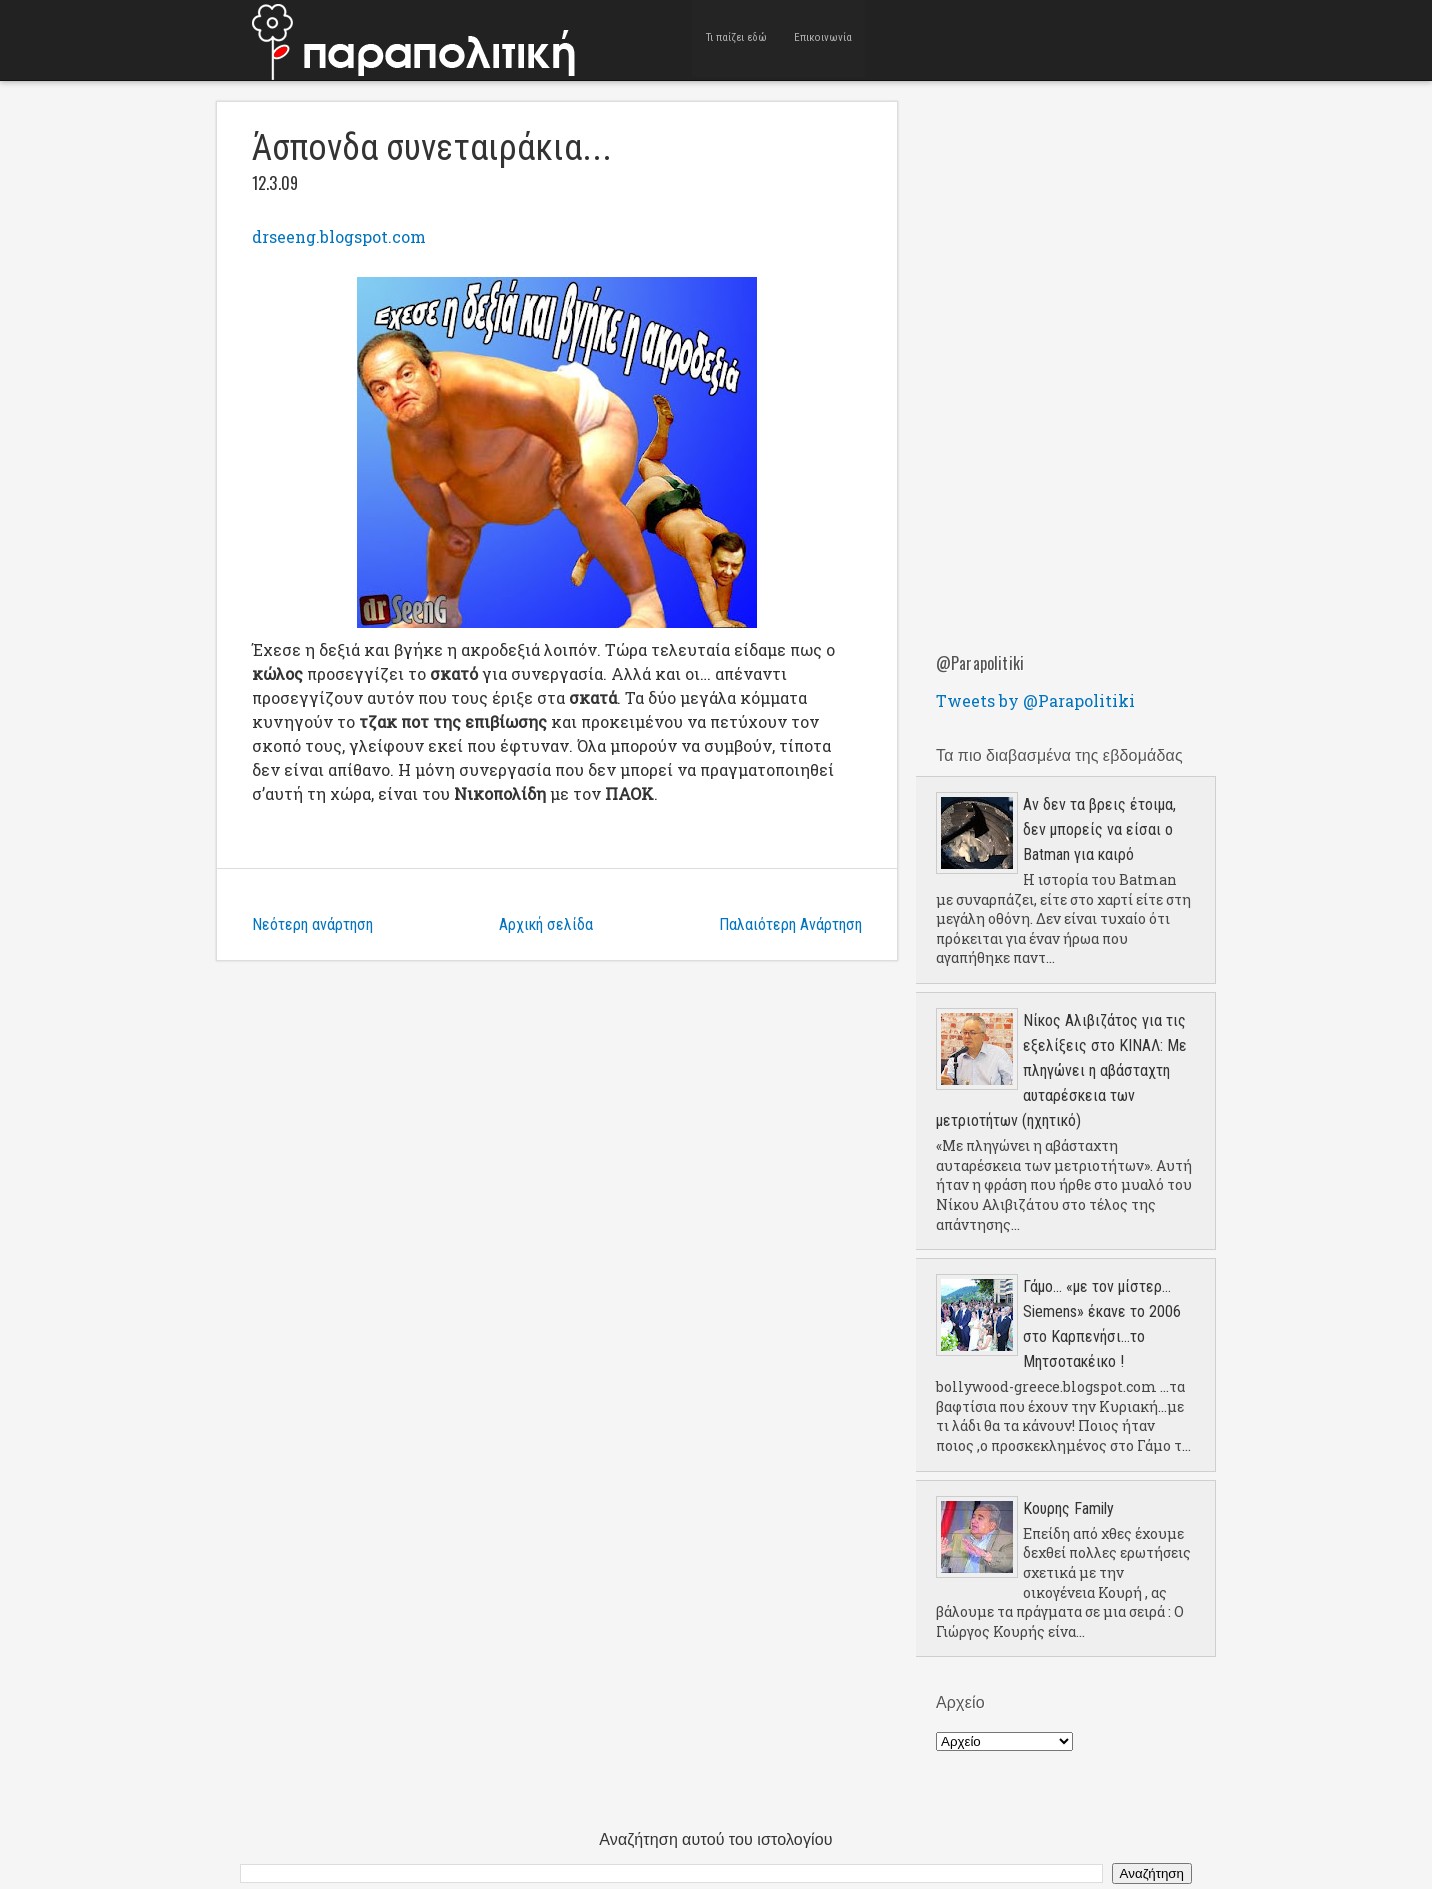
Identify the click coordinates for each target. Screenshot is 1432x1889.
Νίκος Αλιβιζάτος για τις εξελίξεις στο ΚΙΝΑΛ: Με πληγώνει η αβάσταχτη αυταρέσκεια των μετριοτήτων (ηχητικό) (1061, 1070)
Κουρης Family (1068, 1508)
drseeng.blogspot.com (339, 236)
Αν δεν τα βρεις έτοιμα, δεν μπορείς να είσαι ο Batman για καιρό (1099, 829)
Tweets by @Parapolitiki (1035, 700)
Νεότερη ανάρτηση (312, 924)
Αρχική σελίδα (546, 924)
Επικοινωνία (823, 39)
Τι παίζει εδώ (736, 39)
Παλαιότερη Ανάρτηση (790, 924)
